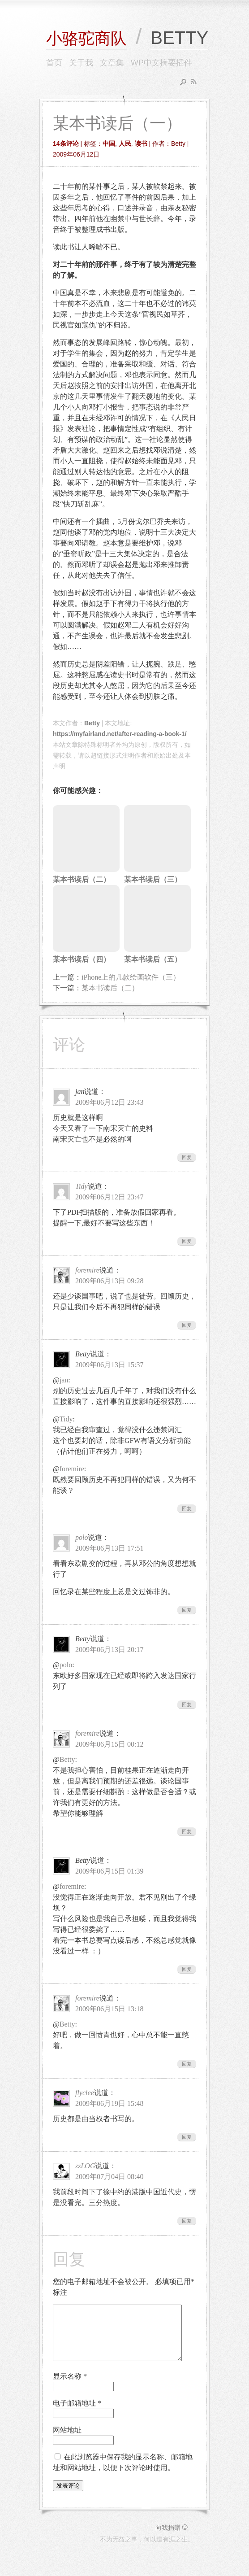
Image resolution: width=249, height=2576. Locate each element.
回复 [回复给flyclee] (187, 2137)
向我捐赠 (172, 2538)
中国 (109, 143)
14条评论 (66, 143)
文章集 (112, 62)
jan (64, 1380)
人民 (125, 143)
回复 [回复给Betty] (187, 1508)
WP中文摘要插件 (161, 62)
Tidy (81, 1186)
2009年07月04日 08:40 (109, 2176)
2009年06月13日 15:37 (109, 1365)
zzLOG (85, 2166)
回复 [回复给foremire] (187, 1325)
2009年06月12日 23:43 (109, 1102)
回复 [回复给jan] (187, 1157)
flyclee (84, 2093)
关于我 (81, 62)
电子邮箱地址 (77, 2414)
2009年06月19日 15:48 (109, 2103)
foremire (87, 1270)
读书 (141, 143)
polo (81, 1537)
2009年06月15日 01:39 (109, 1871)
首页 (54, 62)
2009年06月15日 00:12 (109, 1744)
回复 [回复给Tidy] (187, 1241)
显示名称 (70, 2387)
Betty (92, 723)
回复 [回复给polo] (187, 1610)
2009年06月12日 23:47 (109, 1197)
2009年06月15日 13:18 (109, 2009)
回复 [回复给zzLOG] (187, 2220)
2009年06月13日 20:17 (109, 1649)
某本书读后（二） (110, 988)
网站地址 (67, 2441)
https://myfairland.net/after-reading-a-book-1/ (120, 733)
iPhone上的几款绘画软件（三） (131, 977)
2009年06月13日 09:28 (109, 1281)
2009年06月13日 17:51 (109, 1548)
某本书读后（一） (117, 123)
